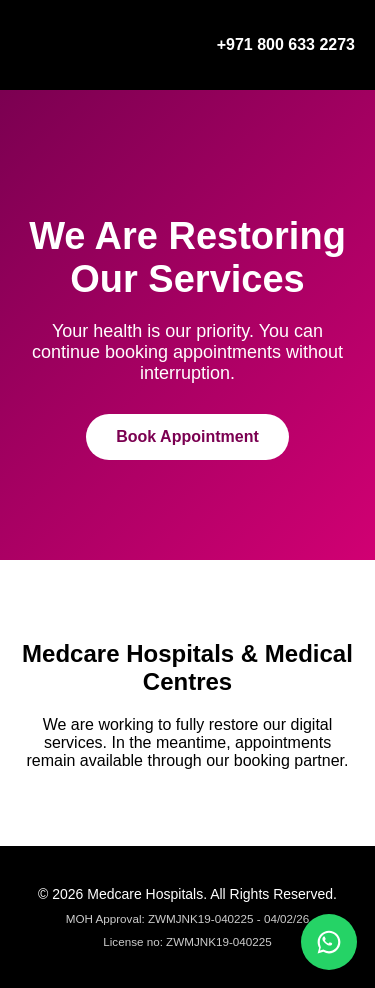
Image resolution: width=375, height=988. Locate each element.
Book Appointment (187, 436)
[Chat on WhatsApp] (329, 942)
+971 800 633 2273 (286, 44)
